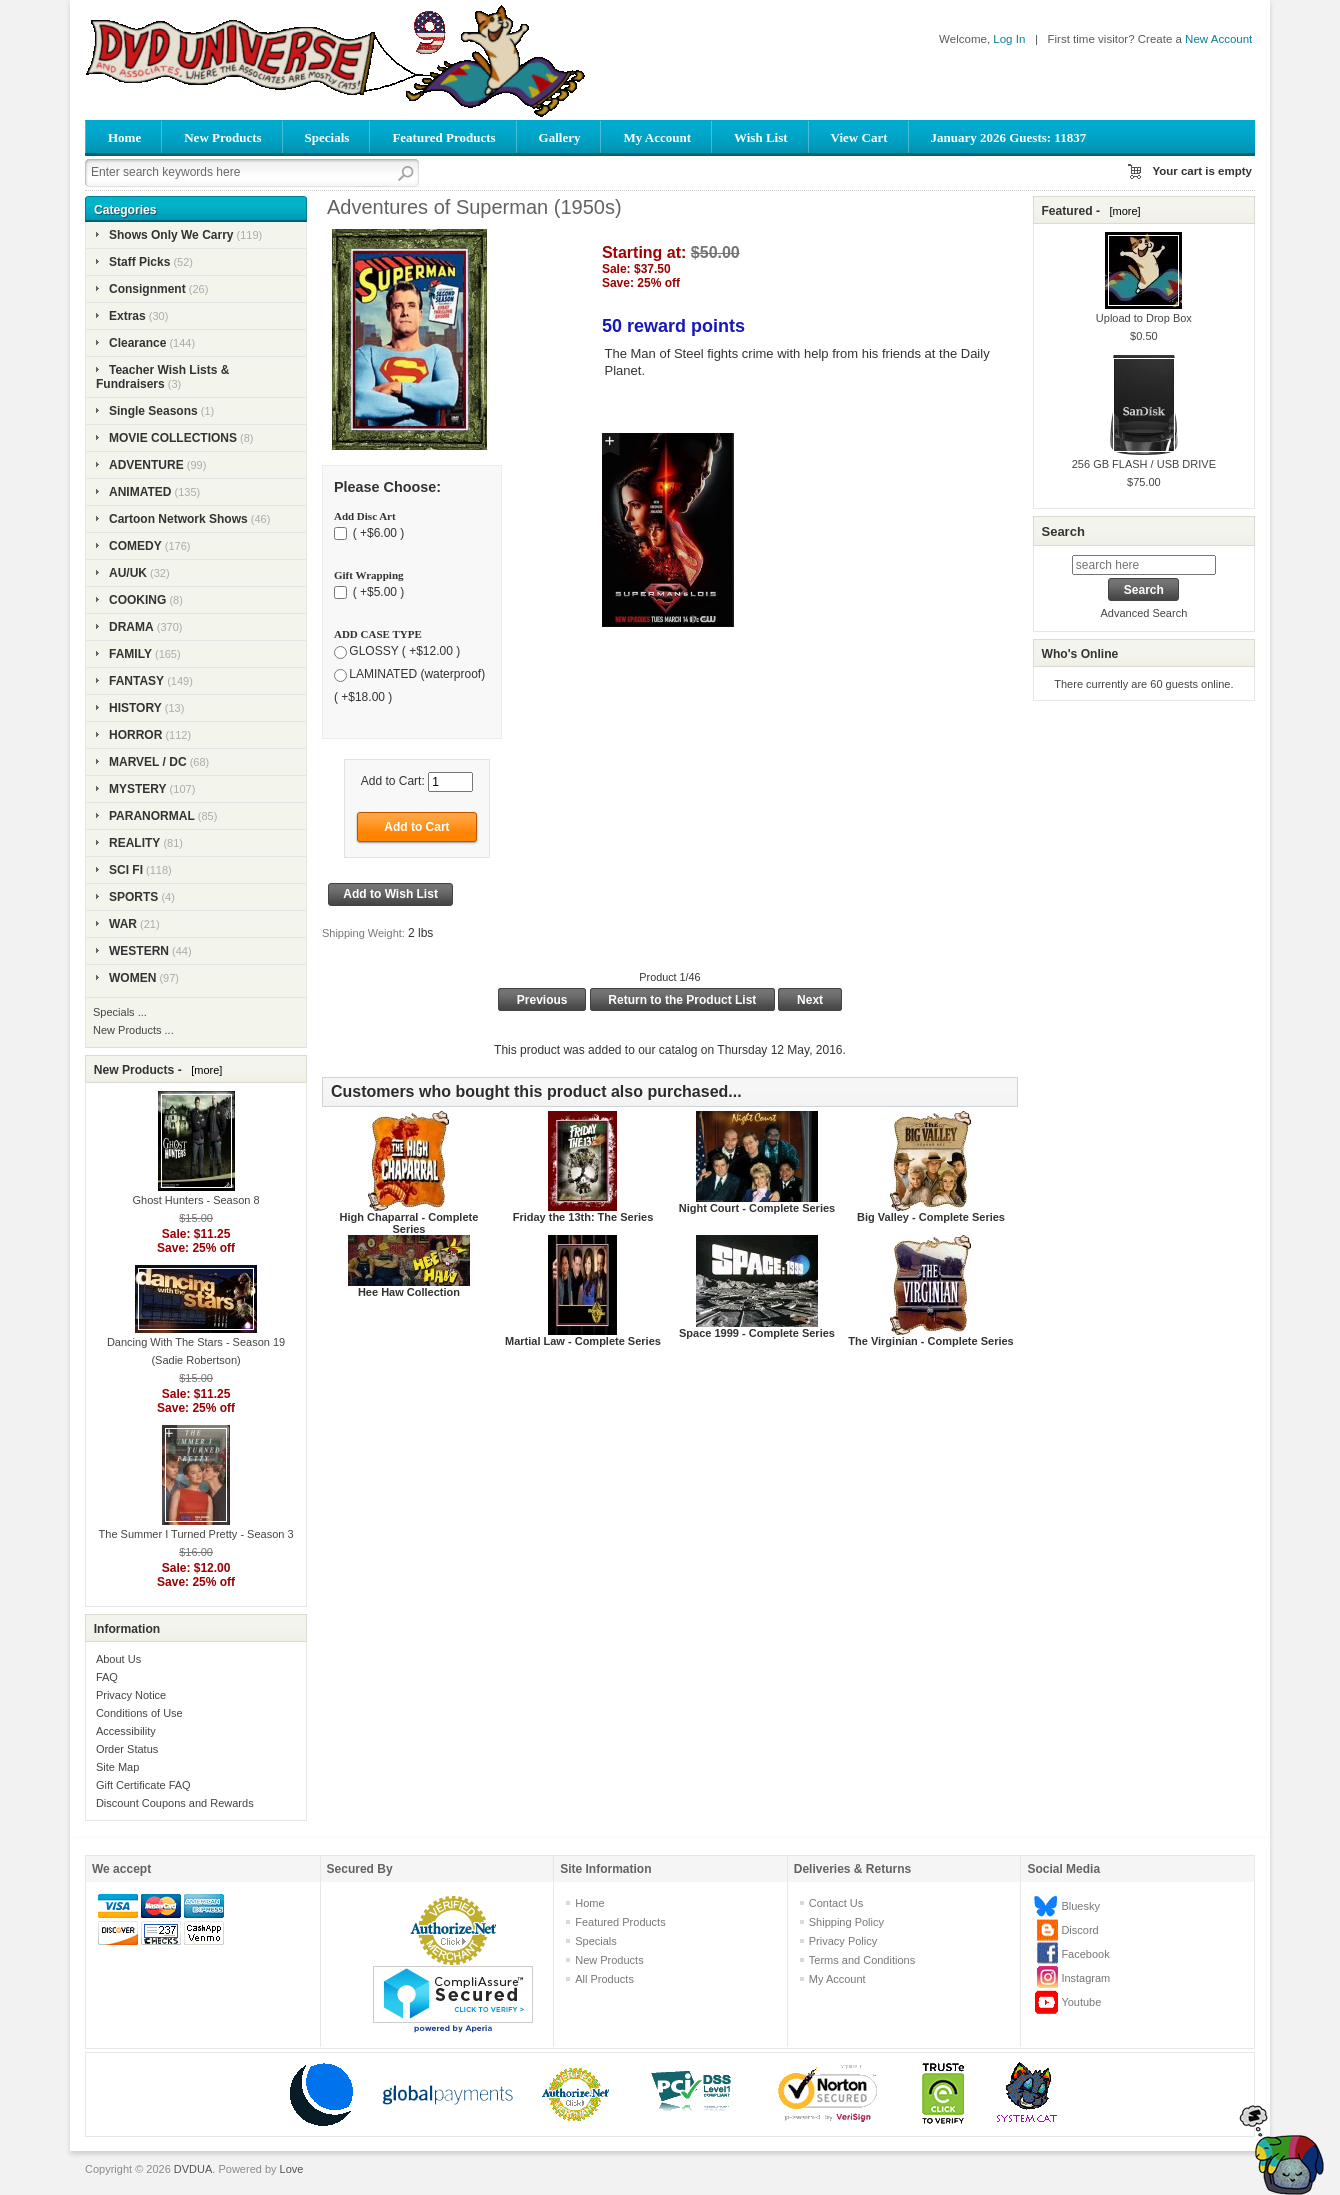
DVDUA (193, 2169)
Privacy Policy (843, 1941)
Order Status (127, 1749)
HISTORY (135, 708)
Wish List (761, 137)
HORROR (135, 735)
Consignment (147, 289)
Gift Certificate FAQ (143, 1785)
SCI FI (126, 870)
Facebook (1085, 1954)
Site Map (117, 1767)
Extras (127, 316)
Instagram (1085, 1978)
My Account (657, 137)
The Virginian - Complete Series (930, 1341)
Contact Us (836, 1903)
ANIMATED (140, 492)
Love (292, 2169)
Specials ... (120, 1012)
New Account (1218, 39)
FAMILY (130, 654)
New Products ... (133, 1030)
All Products (604, 1979)
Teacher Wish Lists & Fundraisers (162, 377)
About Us (118, 1659)
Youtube (1081, 2002)
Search (1062, 531)
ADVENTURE (146, 465)
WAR (123, 924)
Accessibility (126, 1731)
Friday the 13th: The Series (583, 1217)
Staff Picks (139, 262)
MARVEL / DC (148, 762)
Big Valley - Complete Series (931, 1217)
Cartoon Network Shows (178, 519)
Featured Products (443, 137)
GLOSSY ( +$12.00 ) (404, 651)
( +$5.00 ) (376, 592)
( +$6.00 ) (376, 533)
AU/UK (128, 573)
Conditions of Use (139, 1713)
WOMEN (132, 978)
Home (124, 137)
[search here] (1144, 565)
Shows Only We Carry (171, 235)
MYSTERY (138, 789)
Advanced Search (1143, 613)
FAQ (107, 1677)
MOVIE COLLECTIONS (173, 438)
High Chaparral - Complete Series (409, 1223)
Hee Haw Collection (409, 1292)
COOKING (137, 600)
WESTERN (139, 951)
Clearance (137, 343)
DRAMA (131, 627)
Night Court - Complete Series (757, 1208)
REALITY (134, 843)
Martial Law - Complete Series (583, 1341)
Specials (327, 137)
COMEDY (135, 546)
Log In (1009, 39)
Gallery (560, 137)
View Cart (859, 137)
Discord (1079, 1930)
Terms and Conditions (862, 1960)
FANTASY (136, 681)
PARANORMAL (152, 816)
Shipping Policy (846, 1922)
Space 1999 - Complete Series (757, 1333)
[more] (203, 1070)
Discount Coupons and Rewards (175, 1803)
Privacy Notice (131, 1695)
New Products (222, 137)
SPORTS (133, 897)
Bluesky (1080, 1906)
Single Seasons (153, 411)
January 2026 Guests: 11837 (1009, 137)
